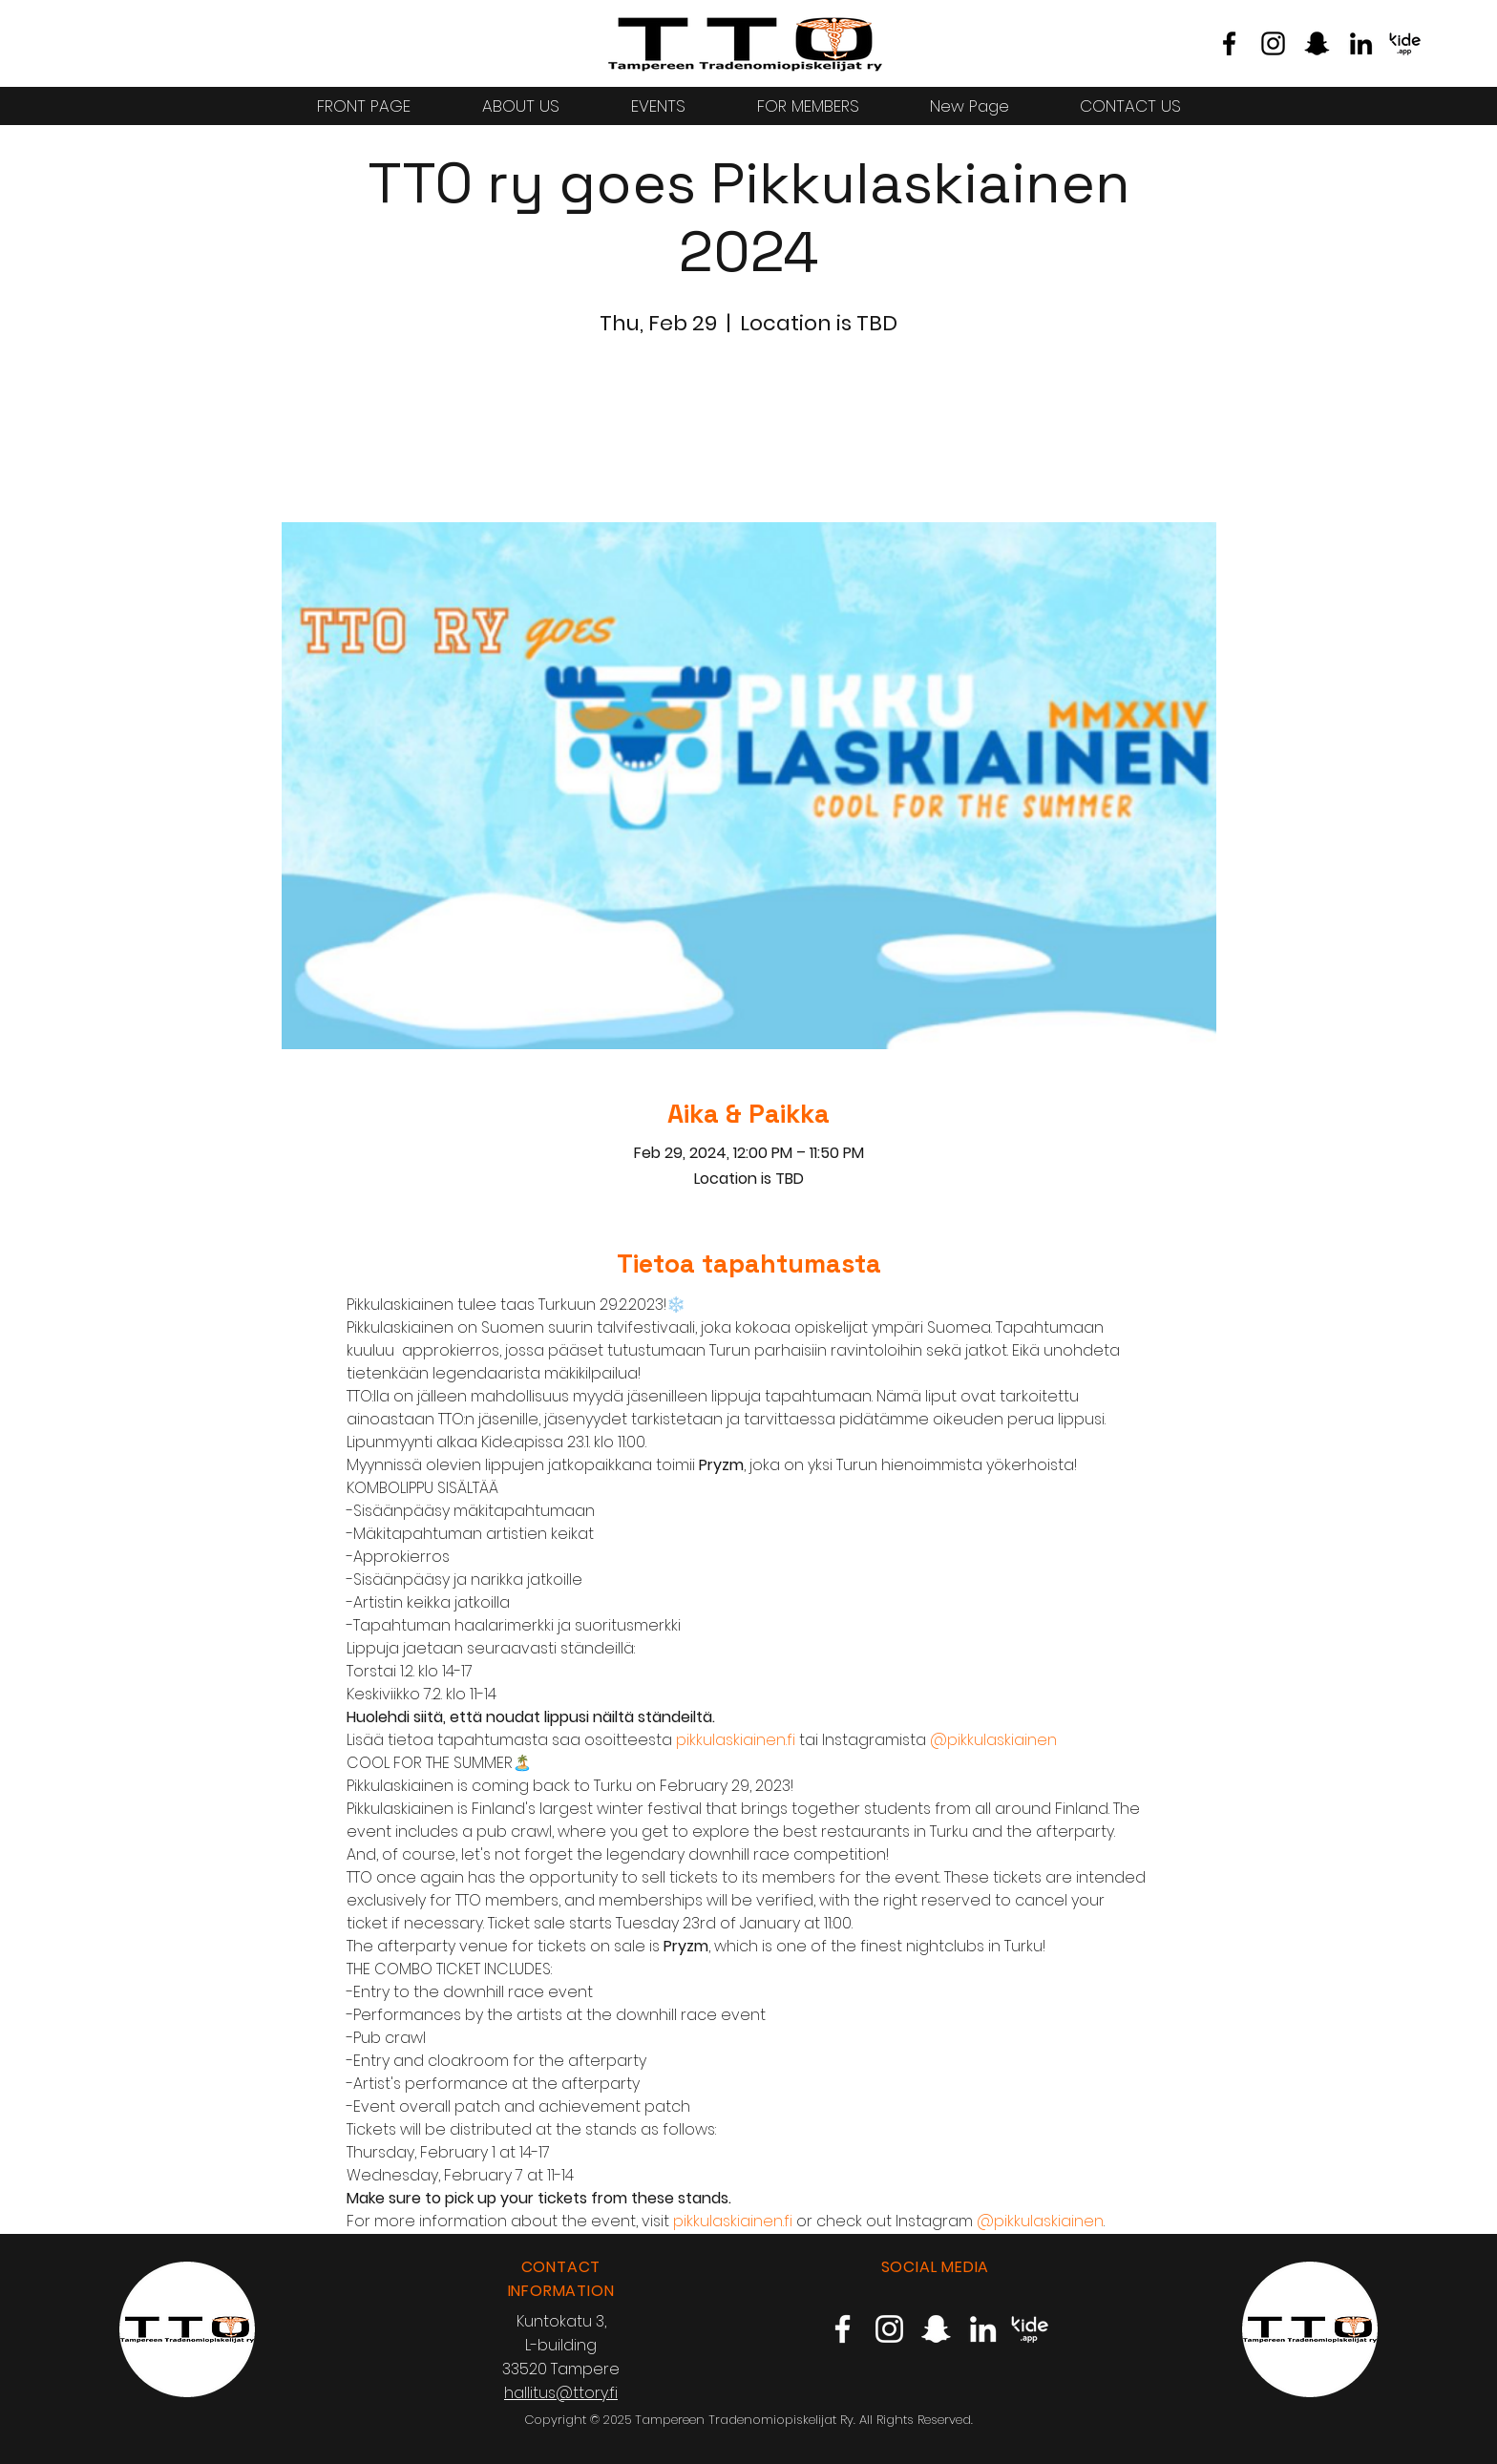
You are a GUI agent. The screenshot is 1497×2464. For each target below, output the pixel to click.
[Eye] (745, 43)
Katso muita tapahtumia (748, 433)
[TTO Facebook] (1229, 43)
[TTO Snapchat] (1317, 43)
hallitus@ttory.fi (561, 2393)
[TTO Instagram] (1273, 43)
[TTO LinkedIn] (1361, 43)
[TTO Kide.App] (1405, 43)
